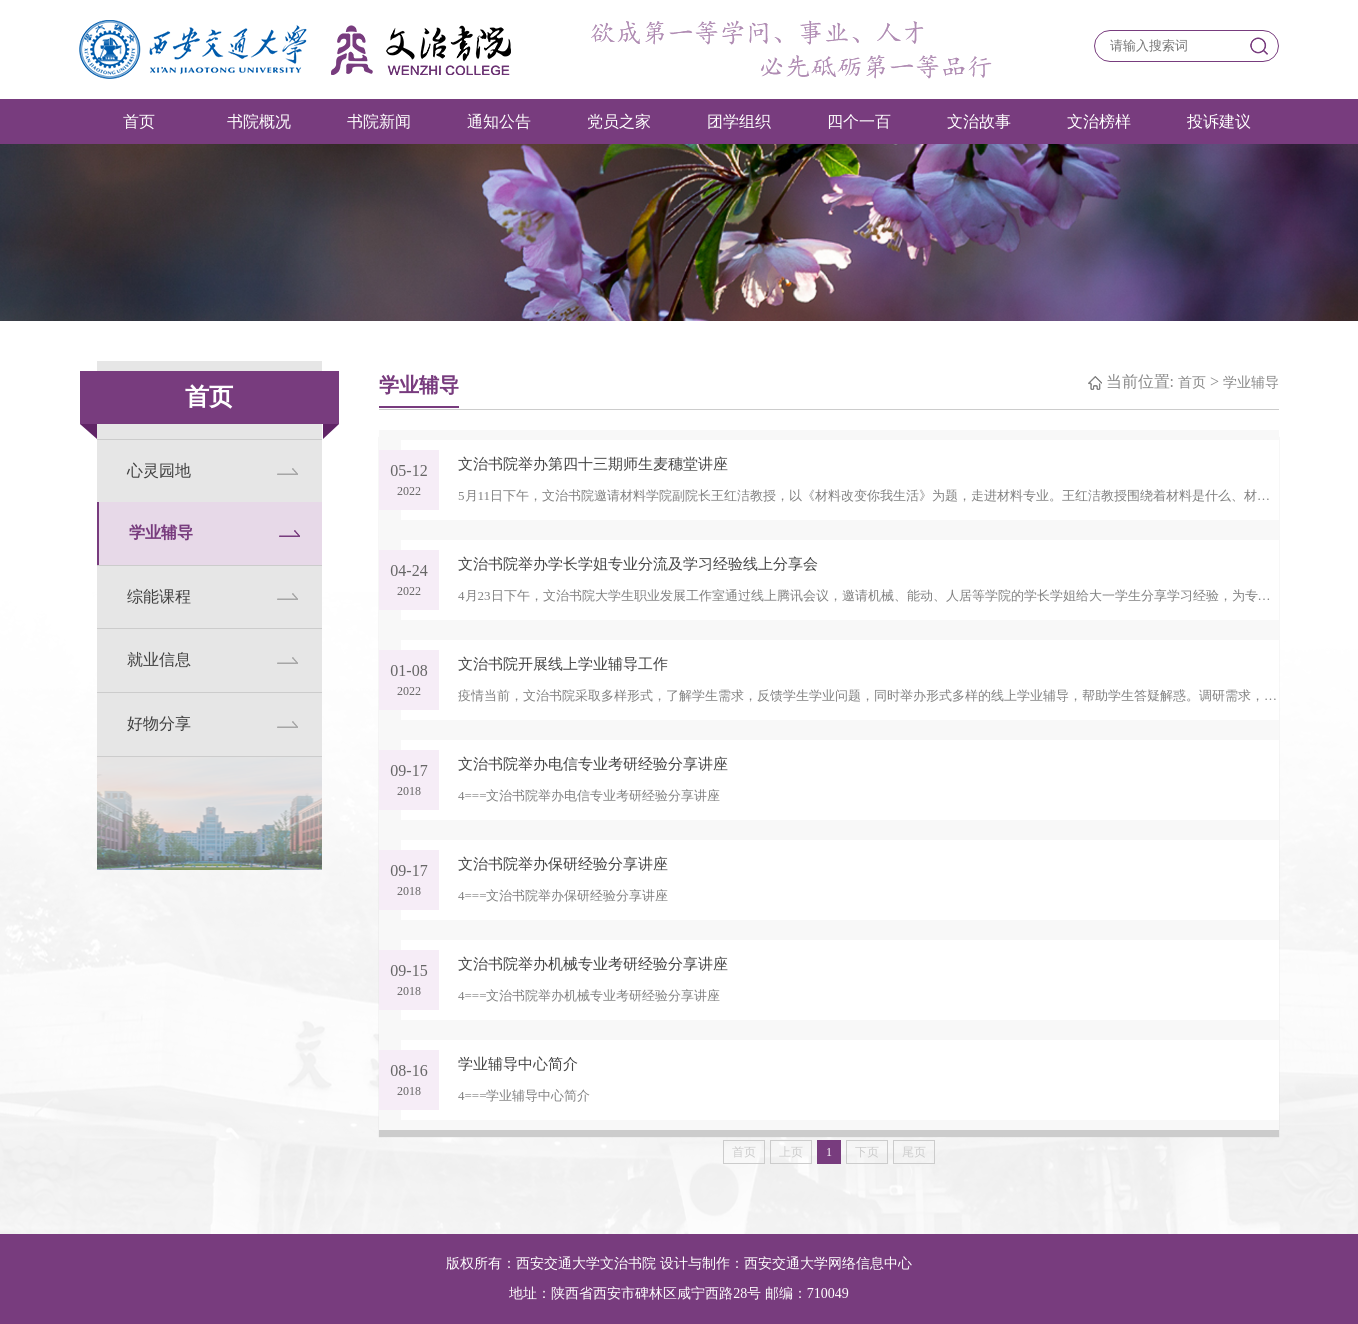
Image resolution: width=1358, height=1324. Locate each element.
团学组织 (739, 121)
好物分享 (159, 723)
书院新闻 (379, 121)
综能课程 (159, 596)
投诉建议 (1219, 121)
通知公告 (499, 121)
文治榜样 (1099, 121)
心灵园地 (159, 470)
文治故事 (979, 121)
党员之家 (619, 121)
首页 (139, 121)
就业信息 (159, 659)
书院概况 (259, 121)
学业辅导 (161, 532)
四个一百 (859, 121)
